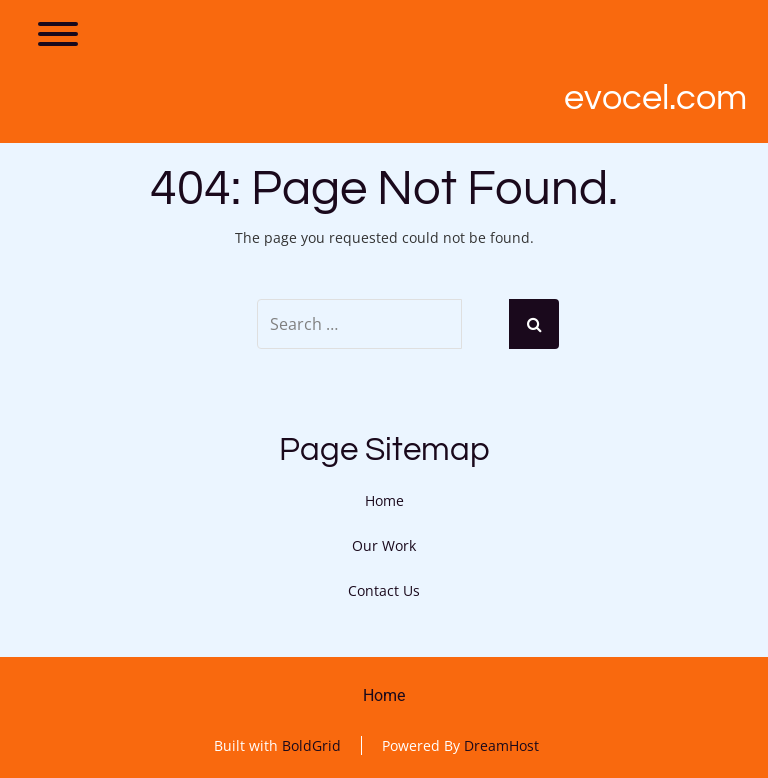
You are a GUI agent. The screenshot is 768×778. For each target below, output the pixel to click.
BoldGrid (311, 745)
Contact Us (384, 590)
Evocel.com (655, 98)
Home (384, 500)
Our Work (384, 545)
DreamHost (501, 745)
